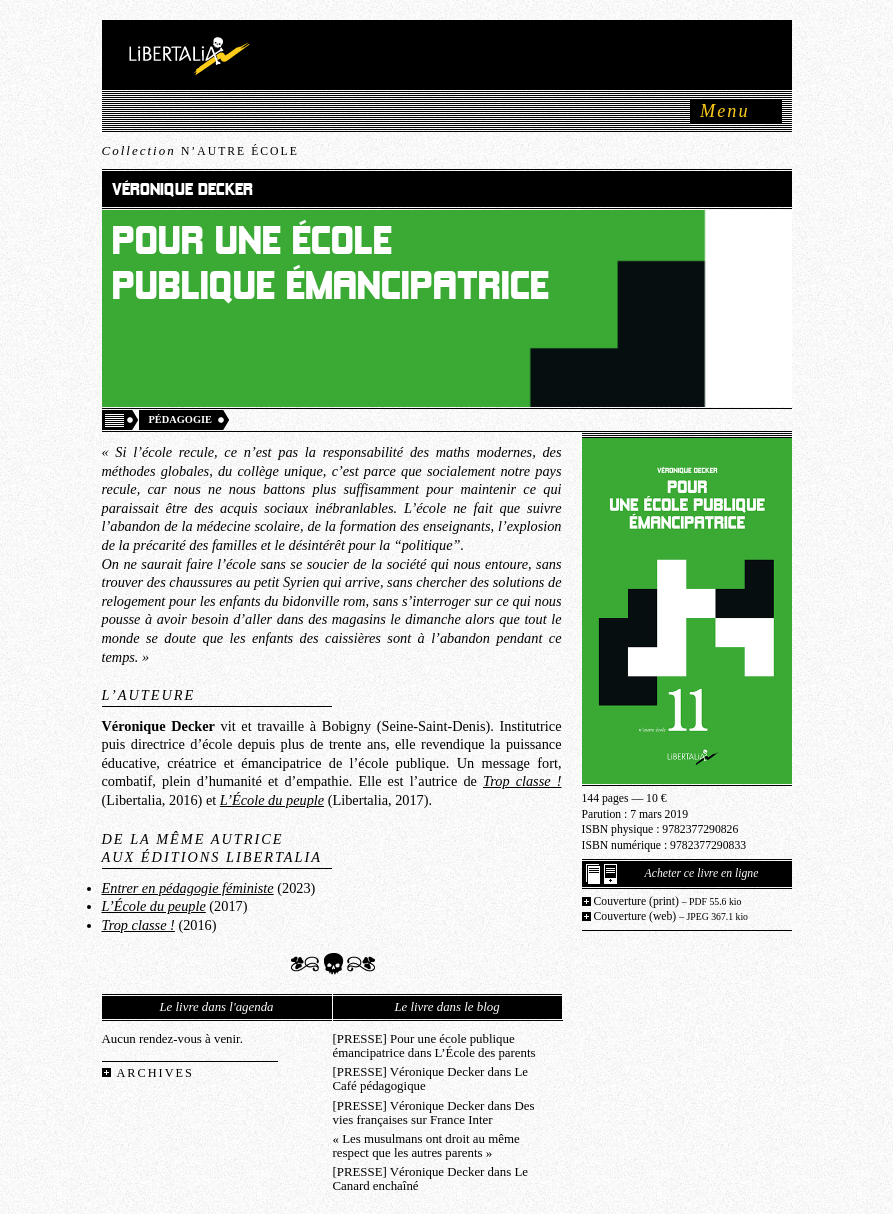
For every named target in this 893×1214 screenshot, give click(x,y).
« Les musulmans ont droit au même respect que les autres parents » (426, 1146)
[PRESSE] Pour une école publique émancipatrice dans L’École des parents (434, 1046)
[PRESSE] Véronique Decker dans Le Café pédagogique (430, 1079)
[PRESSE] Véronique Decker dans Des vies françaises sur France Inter (434, 1113)
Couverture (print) (668, 901)
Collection (200, 150)
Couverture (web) (671, 916)
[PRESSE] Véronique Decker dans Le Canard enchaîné (430, 1179)
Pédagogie (181, 419)
